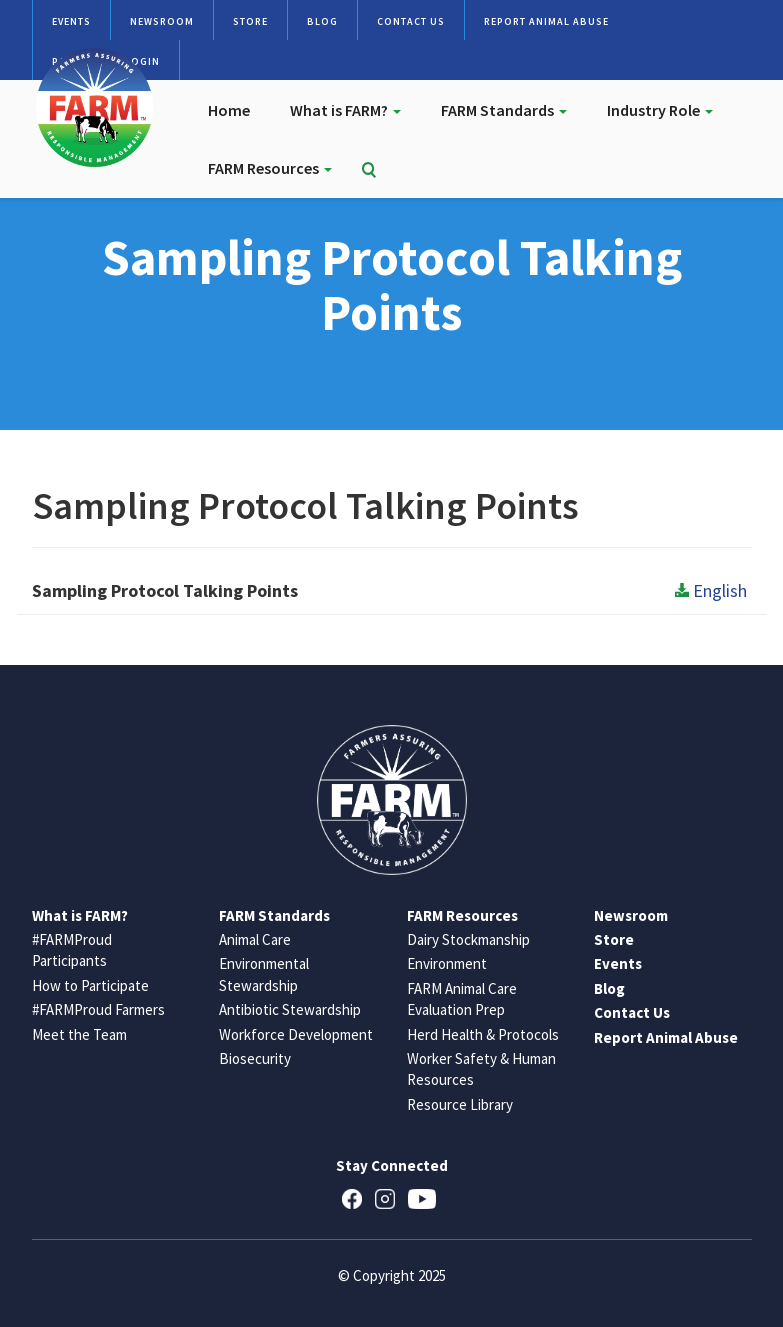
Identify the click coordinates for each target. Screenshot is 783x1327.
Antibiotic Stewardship (290, 1009)
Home (229, 110)
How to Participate (90, 985)
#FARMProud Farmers (98, 1009)
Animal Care (255, 939)
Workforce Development (296, 1034)
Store (250, 21)
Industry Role (660, 110)
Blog (322, 21)
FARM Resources (270, 168)
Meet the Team (79, 1034)
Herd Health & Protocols (483, 1034)
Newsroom (162, 21)
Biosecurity (255, 1058)
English (711, 590)
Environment (447, 963)
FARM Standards (504, 110)
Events (71, 21)
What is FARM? (345, 110)
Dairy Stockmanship (468, 939)
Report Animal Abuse (546, 21)
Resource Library (460, 1104)
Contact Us (411, 21)
